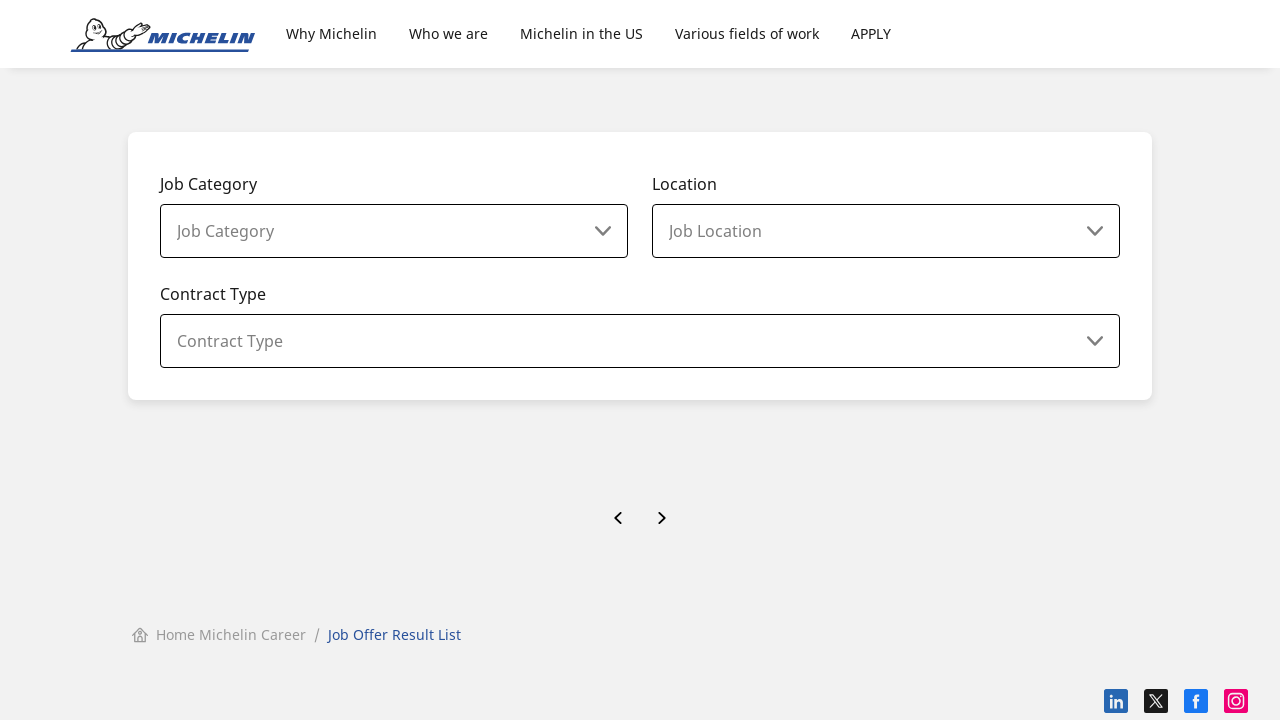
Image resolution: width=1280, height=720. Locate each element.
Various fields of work (747, 33)
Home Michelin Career (219, 634)
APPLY (871, 33)
